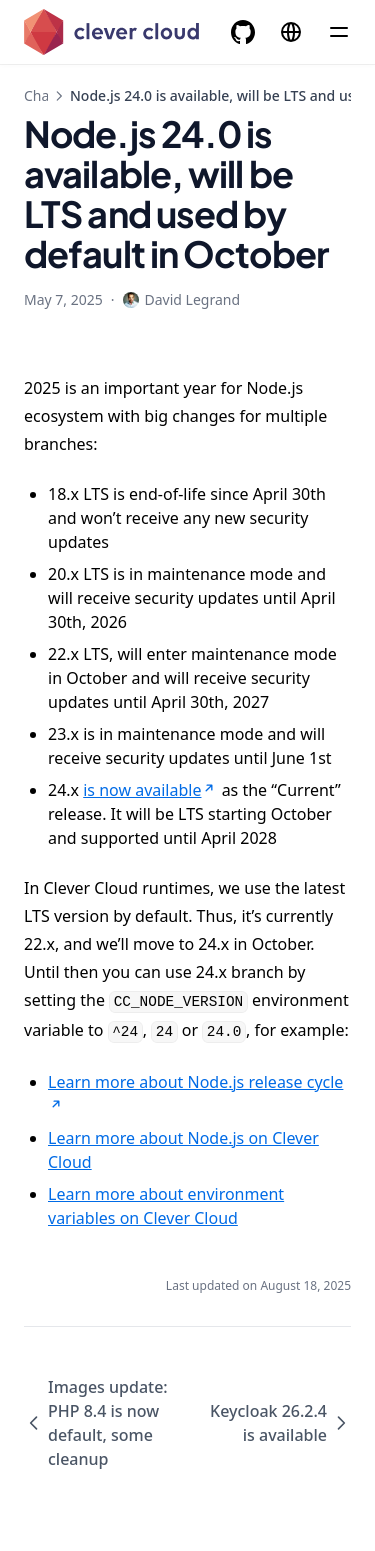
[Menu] (339, 32)
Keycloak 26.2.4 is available (280, 1423)
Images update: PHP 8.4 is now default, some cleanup (96, 1423)
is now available (150, 790)
